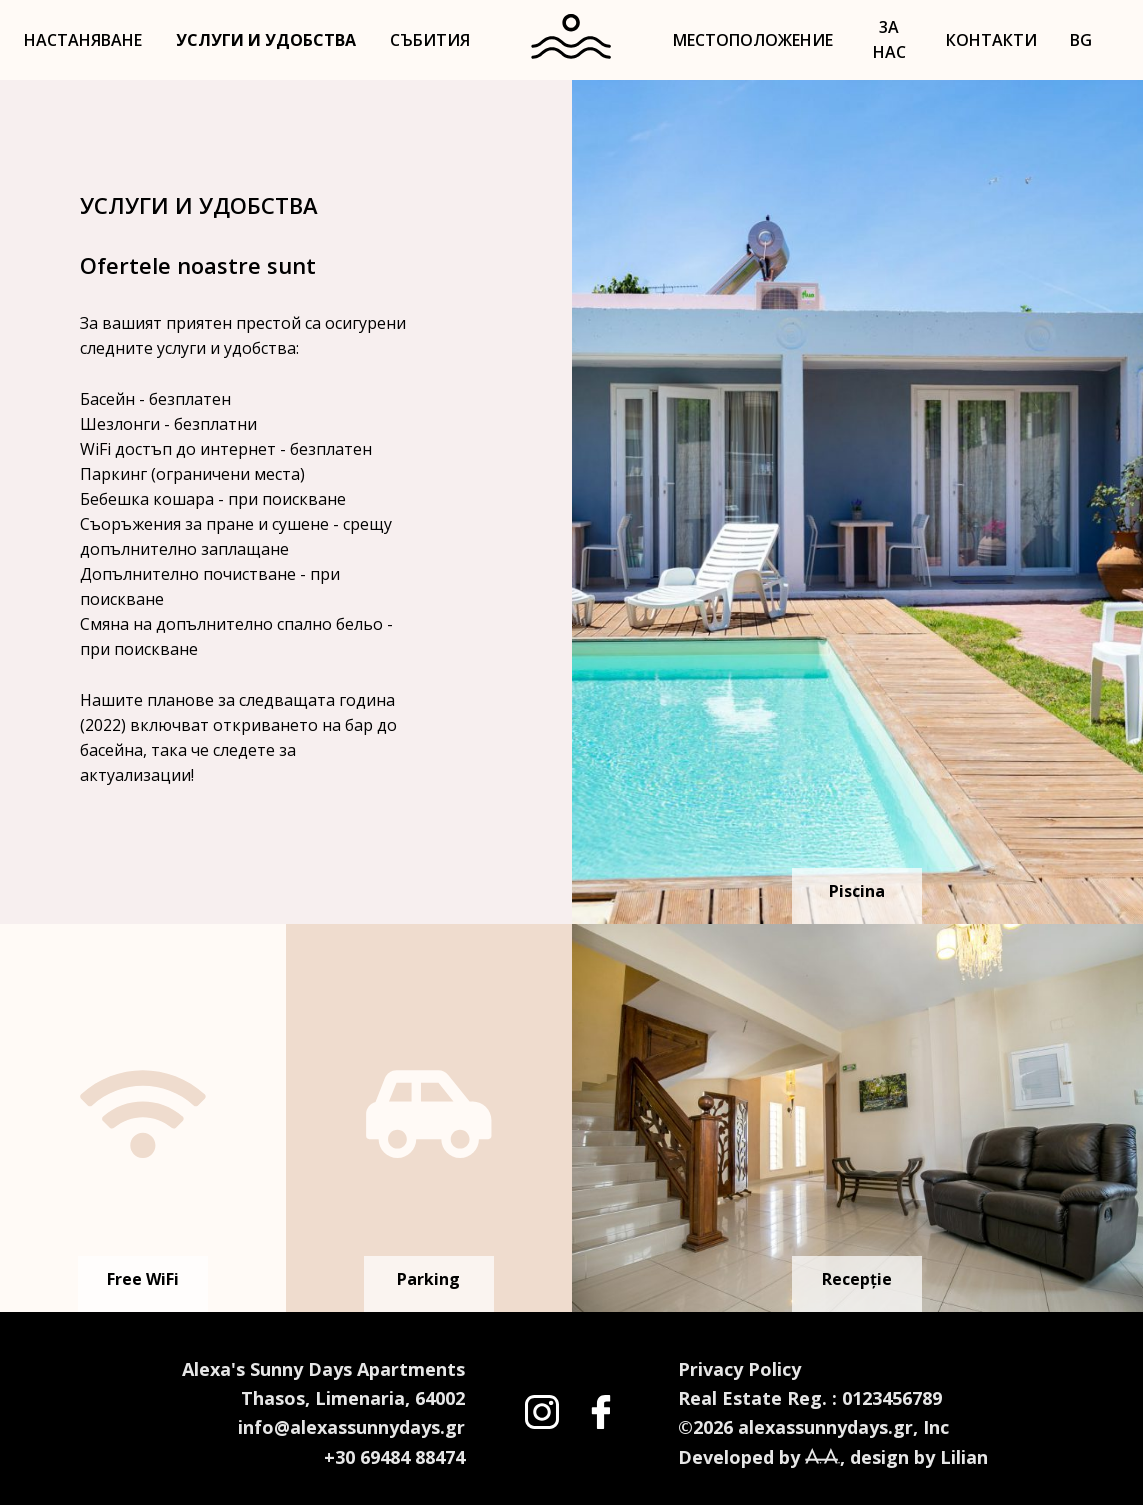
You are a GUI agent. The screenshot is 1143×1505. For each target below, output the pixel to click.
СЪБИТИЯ (430, 40)
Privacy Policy (739, 1369)
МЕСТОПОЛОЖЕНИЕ (753, 40)
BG (1081, 40)
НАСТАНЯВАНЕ (83, 40)
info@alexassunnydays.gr (351, 1427)
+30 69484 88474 (394, 1457)
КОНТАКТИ (991, 40)
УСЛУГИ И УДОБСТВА (266, 40)
